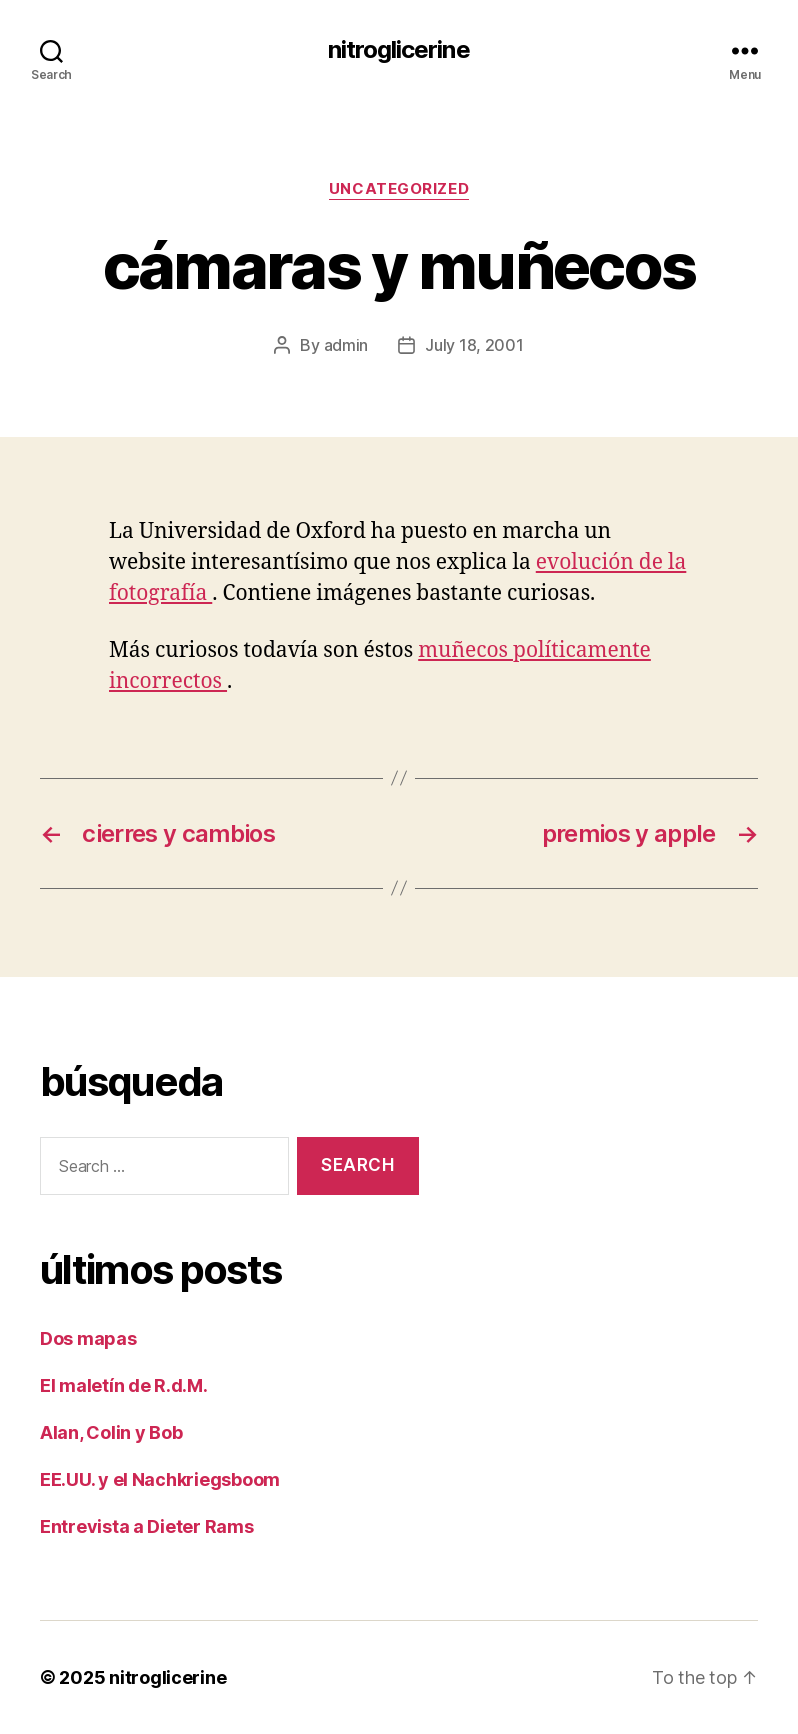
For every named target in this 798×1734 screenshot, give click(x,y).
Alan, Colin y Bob (111, 1432)
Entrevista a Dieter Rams (147, 1526)
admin (346, 345)
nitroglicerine (398, 50)
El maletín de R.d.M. (124, 1385)
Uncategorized (399, 189)
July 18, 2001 (474, 345)
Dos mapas (88, 1338)
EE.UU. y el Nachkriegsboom (160, 1479)
